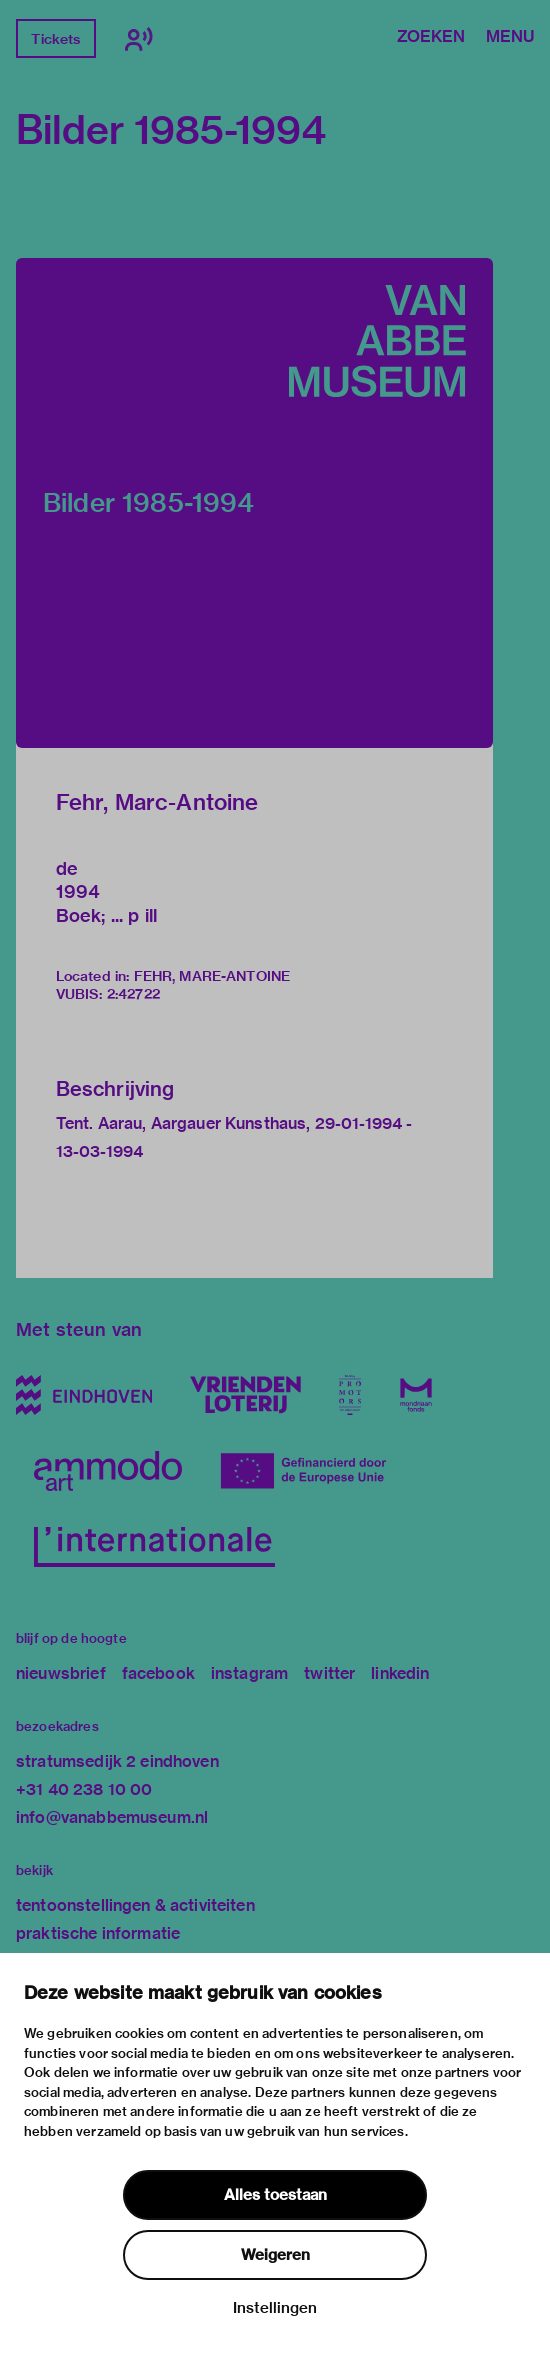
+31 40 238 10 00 (84, 1789)
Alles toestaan (275, 2195)
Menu (510, 38)
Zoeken (431, 38)
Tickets (55, 39)
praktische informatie (98, 1933)
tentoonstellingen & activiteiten (135, 1905)
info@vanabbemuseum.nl (112, 1817)
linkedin (400, 1673)
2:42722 (133, 994)
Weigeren (275, 2255)
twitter (329, 1673)
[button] (254, 503)
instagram (249, 1673)
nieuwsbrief (61, 1673)
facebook (158, 1673)
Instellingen (275, 2308)
